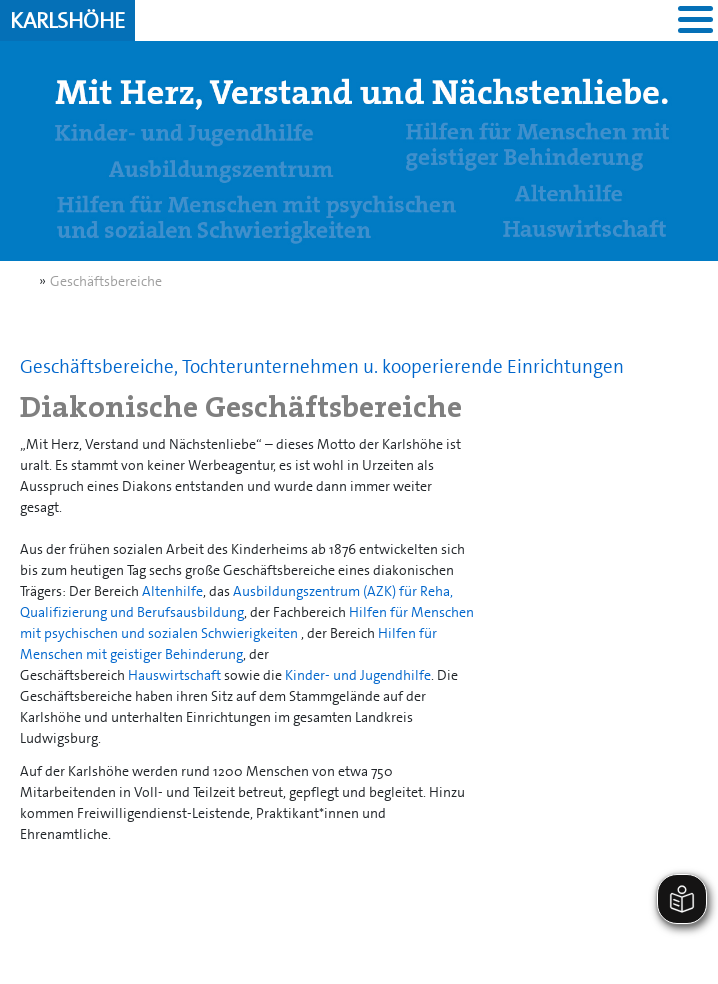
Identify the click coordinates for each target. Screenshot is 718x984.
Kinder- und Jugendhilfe (358, 675)
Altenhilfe (172, 591)
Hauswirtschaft (174, 675)
